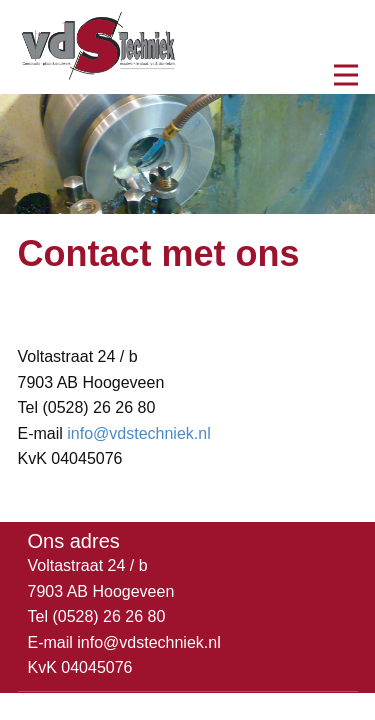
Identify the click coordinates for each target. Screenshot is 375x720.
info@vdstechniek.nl (138, 433)
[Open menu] (346, 75)
